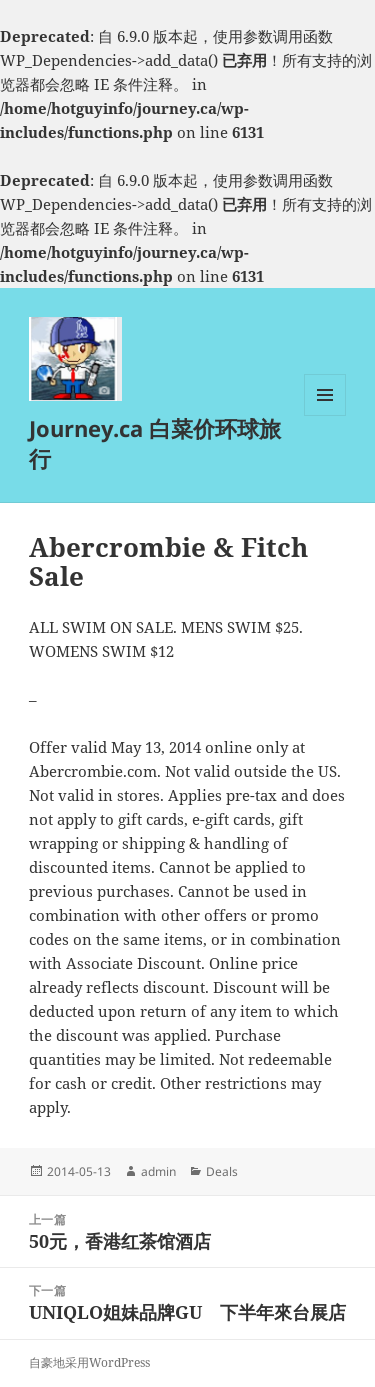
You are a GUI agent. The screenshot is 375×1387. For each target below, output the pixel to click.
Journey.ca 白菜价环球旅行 (155, 443)
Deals (222, 1171)
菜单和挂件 (325, 415)
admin (158, 1171)
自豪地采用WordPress (89, 1362)
